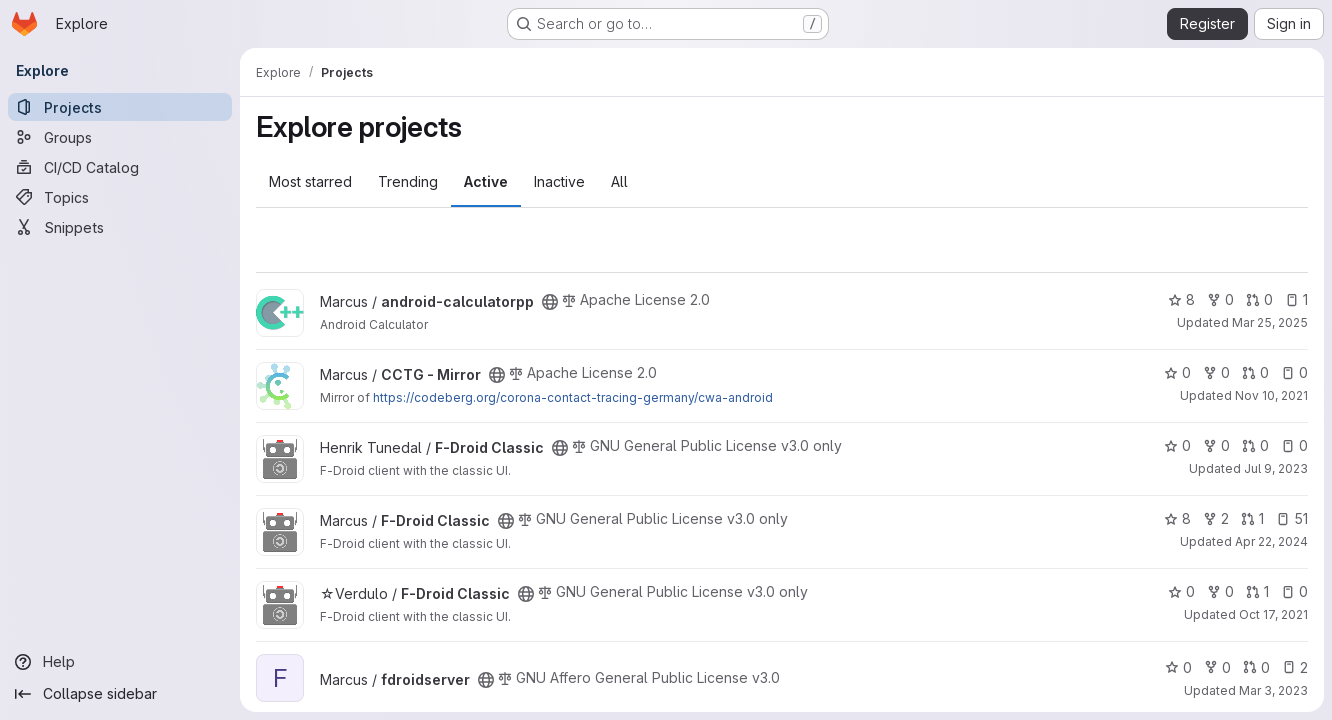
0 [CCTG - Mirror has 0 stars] (1177, 372)
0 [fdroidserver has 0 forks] (1217, 667)
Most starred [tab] (310, 181)
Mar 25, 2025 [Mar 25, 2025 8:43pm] (1270, 322)
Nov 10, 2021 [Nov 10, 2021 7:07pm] (1271, 395)
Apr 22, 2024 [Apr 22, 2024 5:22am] (1271, 541)
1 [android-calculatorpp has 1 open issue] (1296, 299)
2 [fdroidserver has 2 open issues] (1295, 667)
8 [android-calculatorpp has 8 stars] (1181, 299)
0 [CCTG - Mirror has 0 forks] (1216, 372)
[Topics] (120, 197)
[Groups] (120, 137)
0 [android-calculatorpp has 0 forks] (1220, 299)
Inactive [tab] (559, 181)
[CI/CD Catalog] (120, 167)
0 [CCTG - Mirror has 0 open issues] (1294, 372)
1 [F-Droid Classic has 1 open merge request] (1252, 518)
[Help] (120, 662)
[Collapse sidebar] (120, 694)
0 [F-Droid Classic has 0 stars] (1177, 445)
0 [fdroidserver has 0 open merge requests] (1256, 667)
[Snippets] (120, 227)
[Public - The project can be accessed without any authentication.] (550, 302)
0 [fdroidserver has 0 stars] (1178, 667)
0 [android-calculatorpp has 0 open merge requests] (1259, 299)
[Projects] (120, 107)
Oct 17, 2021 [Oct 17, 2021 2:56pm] (1273, 614)
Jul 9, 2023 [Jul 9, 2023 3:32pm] (1276, 468)
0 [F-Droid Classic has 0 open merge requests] (1255, 445)
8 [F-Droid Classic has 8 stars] (1177, 518)
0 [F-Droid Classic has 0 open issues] (1294, 445)
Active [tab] (486, 181)
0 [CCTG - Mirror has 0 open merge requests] (1255, 372)
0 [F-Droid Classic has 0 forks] (1216, 445)
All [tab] (619, 181)
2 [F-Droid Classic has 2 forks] (1216, 518)
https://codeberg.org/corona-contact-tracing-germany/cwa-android (573, 397)
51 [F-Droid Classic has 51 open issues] (1292, 518)
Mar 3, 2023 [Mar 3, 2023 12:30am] (1273, 690)
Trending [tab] (408, 181)
